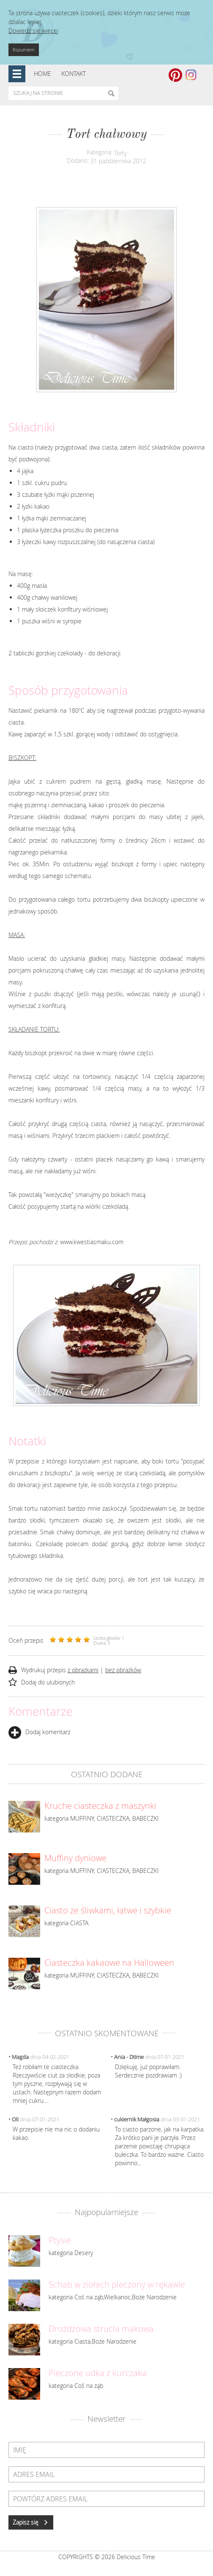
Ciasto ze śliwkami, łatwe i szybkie (107, 1910)
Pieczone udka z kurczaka (98, 2373)
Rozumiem (24, 49)
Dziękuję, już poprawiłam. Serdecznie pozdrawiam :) (148, 2071)
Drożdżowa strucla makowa (101, 2329)
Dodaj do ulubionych (48, 1682)
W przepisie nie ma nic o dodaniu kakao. (56, 2133)
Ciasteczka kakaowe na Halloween (109, 1963)
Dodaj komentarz (39, 1732)
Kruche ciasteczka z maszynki (100, 1806)
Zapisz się (31, 2522)
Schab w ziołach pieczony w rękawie (117, 2284)
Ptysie (60, 2240)
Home (42, 74)
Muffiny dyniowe (75, 1858)
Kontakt (73, 74)
